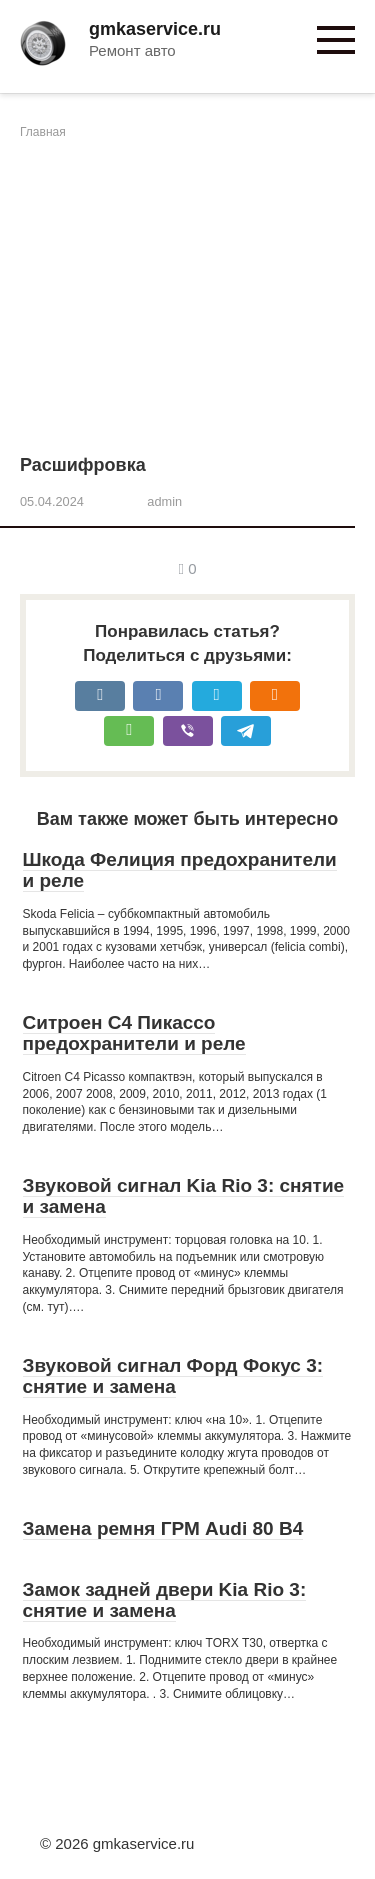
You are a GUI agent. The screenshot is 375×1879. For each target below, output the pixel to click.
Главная (43, 132)
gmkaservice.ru (155, 29)
